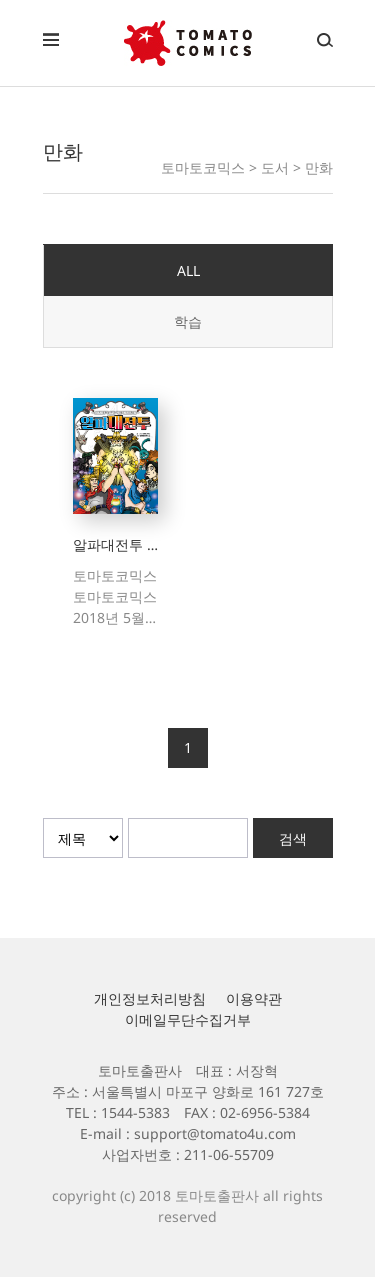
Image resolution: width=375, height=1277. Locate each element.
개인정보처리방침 (150, 998)
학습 (188, 321)
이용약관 (254, 998)
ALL (188, 270)
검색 (293, 838)
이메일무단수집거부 (188, 1019)
